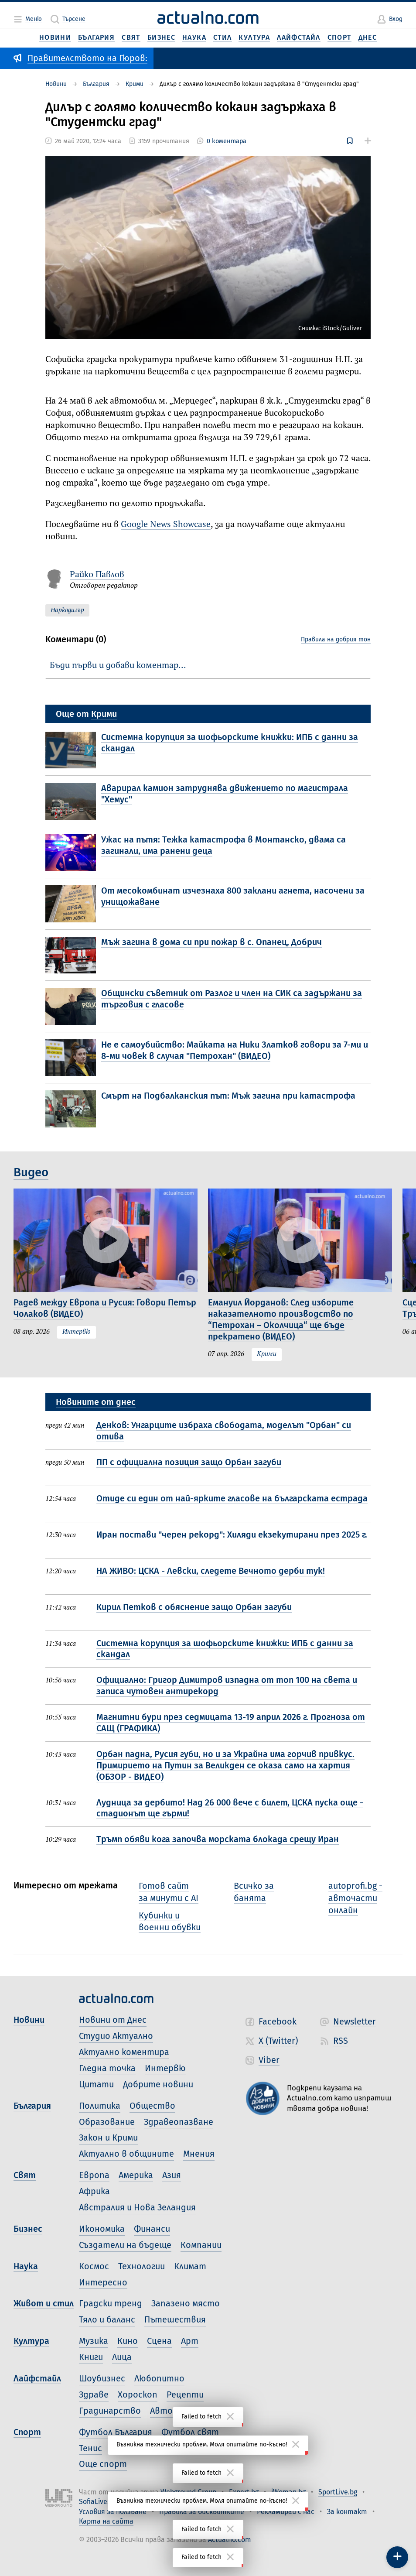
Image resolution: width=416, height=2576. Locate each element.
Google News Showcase (166, 525)
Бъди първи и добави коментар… (118, 665)
